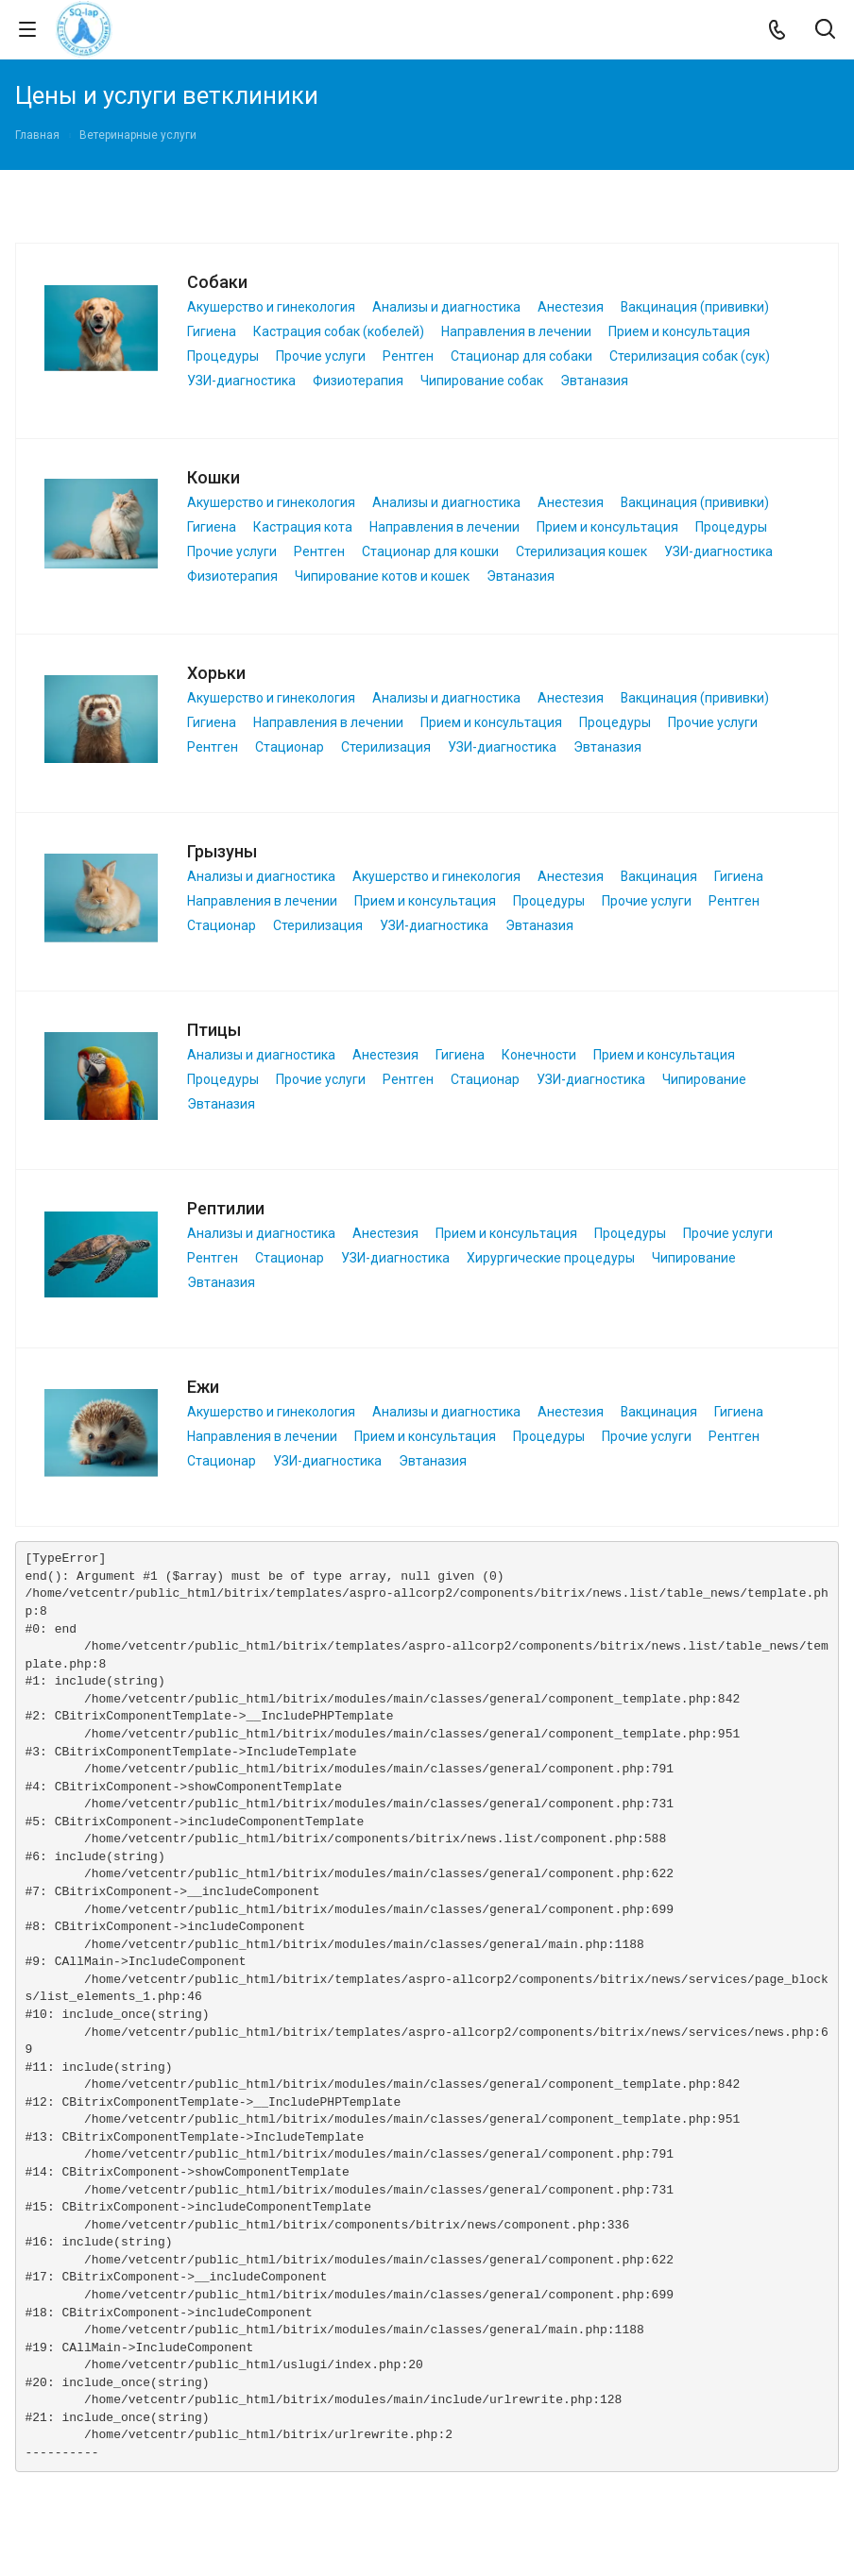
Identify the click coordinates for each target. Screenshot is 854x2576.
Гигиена (211, 331)
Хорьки (216, 673)
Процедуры (223, 356)
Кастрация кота (302, 526)
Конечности (539, 1054)
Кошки (213, 477)
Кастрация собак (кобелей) (338, 331)
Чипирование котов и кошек (382, 576)
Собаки (217, 282)
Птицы (214, 1030)
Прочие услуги (321, 356)
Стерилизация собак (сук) (689, 356)
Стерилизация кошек (581, 551)
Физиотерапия (358, 380)
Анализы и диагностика (446, 306)
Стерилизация (386, 746)
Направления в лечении (516, 331)
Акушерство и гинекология (271, 306)
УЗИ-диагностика (241, 380)
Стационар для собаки (521, 356)
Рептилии (226, 1208)
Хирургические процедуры (551, 1257)
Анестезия (571, 306)
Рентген (408, 356)
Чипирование (704, 1079)
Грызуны (222, 851)
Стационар (289, 746)
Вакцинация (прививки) (695, 306)
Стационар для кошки (430, 551)
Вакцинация (659, 876)
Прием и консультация (679, 331)
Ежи (203, 1387)
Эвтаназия (594, 380)
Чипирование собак (481, 380)
